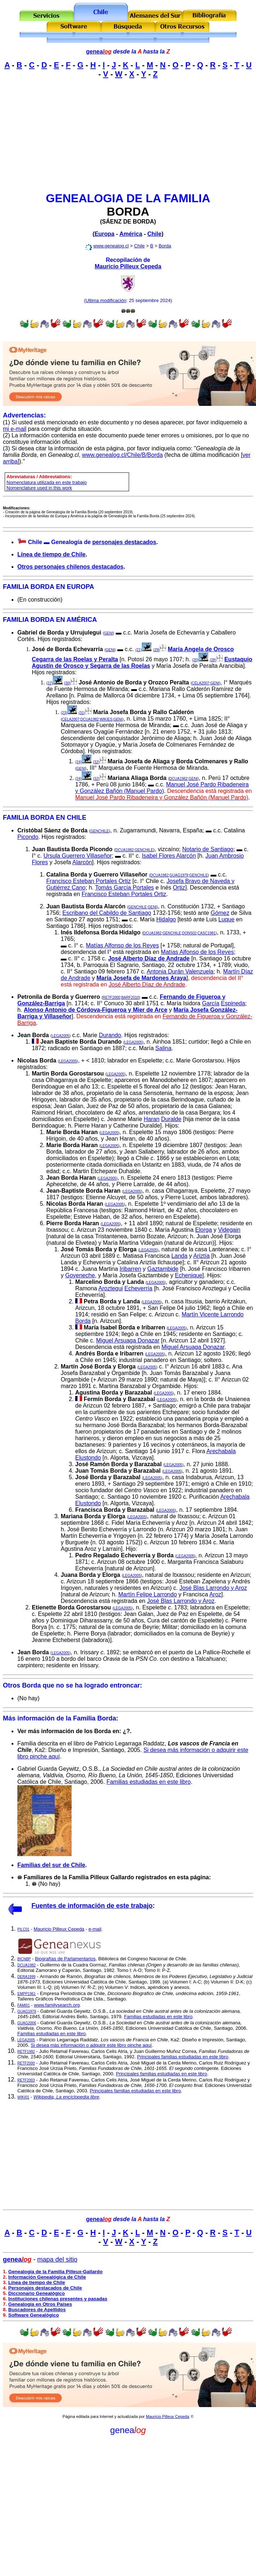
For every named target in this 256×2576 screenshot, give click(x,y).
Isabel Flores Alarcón (169, 856)
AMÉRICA (82, 619)
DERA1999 (26, 1977)
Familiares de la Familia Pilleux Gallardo (79, 1877)
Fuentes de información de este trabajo (92, 1905)
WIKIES (106, 719)
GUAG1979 (179, 875)
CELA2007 (200, 683)
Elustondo (88, 1458)
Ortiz (179, 887)
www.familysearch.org (57, 2005)
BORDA (128, 211)
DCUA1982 (90, 719)
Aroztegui (110, 1288)
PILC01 (23, 1929)
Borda (165, 246)
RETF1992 (26, 2052)
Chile (155, 234)
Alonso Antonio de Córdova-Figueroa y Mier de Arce (95, 1010)
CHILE (76, 817)
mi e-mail (14, 429)
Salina (163, 1048)
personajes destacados (124, 542)
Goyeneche (80, 1275)
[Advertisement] (128, 135)
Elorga (203, 1230)
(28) (213, 660)
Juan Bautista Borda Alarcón (85, 906)
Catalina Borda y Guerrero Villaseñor (97, 874)
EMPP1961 (26, 1994)
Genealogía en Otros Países (40, 2304)
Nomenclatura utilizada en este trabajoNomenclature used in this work (47, 485)
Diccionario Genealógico (36, 2293)
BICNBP (24, 1959)
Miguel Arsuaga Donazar (127, 1340)
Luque (226, 919)
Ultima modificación (106, 300)
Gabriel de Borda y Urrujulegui (59, 632)
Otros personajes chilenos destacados (70, 567)
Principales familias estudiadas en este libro (182, 2056)
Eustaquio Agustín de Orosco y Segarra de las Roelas (142, 662)
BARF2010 (130, 998)
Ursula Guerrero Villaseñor (77, 856)
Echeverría (138, 1288)
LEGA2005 (60, 1036)
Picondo (27, 837)
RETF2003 (26, 2080)
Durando (110, 1035)
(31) (81, 713)
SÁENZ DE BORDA (128, 221)
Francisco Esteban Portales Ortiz (88, 881)
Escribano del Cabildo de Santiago (106, 913)
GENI (108, 633)
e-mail (95, 1929)
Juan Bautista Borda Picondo (72, 849)
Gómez (220, 913)
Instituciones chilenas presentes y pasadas (57, 2298)
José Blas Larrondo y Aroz (213, 1588)
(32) (96, 762)
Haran (152, 1119)
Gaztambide (162, 1269)
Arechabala (221, 1451)
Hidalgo (166, 919)
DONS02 (189, 933)
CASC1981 (206, 933)
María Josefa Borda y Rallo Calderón (143, 712)
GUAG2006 (26, 2023)
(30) (67, 683)
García (210, 1003)
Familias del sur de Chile (51, 1865)
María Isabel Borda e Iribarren (124, 1327)
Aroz (215, 1594)
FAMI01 (23, 2005)
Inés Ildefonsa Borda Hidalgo (100, 932)
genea (98, 51)
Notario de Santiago (207, 849)
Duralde (171, 1119)
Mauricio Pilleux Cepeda (128, 266)
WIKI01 (23, 2097)
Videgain (229, 1230)
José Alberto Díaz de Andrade (149, 958)
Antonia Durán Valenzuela (180, 971)
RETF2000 (111, 998)
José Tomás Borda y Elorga (99, 1249)
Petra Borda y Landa (112, 1301)
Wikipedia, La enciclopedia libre (66, 2097)
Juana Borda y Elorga (90, 1575)
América (130, 234)
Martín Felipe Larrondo (147, 1594)
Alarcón (82, 862)
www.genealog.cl (111, 246)
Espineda (233, 1003)
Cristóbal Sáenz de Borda (52, 830)
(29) (156, 650)
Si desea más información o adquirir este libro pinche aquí (91, 2045)
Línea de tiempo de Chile (51, 554)
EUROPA (80, 586)
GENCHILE (99, 831)
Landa (179, 1256)
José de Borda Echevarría (67, 649)
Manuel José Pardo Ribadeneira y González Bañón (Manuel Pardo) (162, 787)
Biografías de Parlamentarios (65, 1958)
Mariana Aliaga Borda (137, 778)
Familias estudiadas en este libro (148, 1782)
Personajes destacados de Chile (45, 2288)
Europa (104, 234)
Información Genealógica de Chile (47, 2277)
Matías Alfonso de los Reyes (122, 945)
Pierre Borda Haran (72, 1223)
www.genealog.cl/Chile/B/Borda (122, 455)
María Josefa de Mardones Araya (141, 978)
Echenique (188, 1275)
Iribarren (130, 1269)
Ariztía (201, 1256)
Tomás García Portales (124, 887)
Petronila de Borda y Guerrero (58, 997)
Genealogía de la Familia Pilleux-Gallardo (55, 2271)
